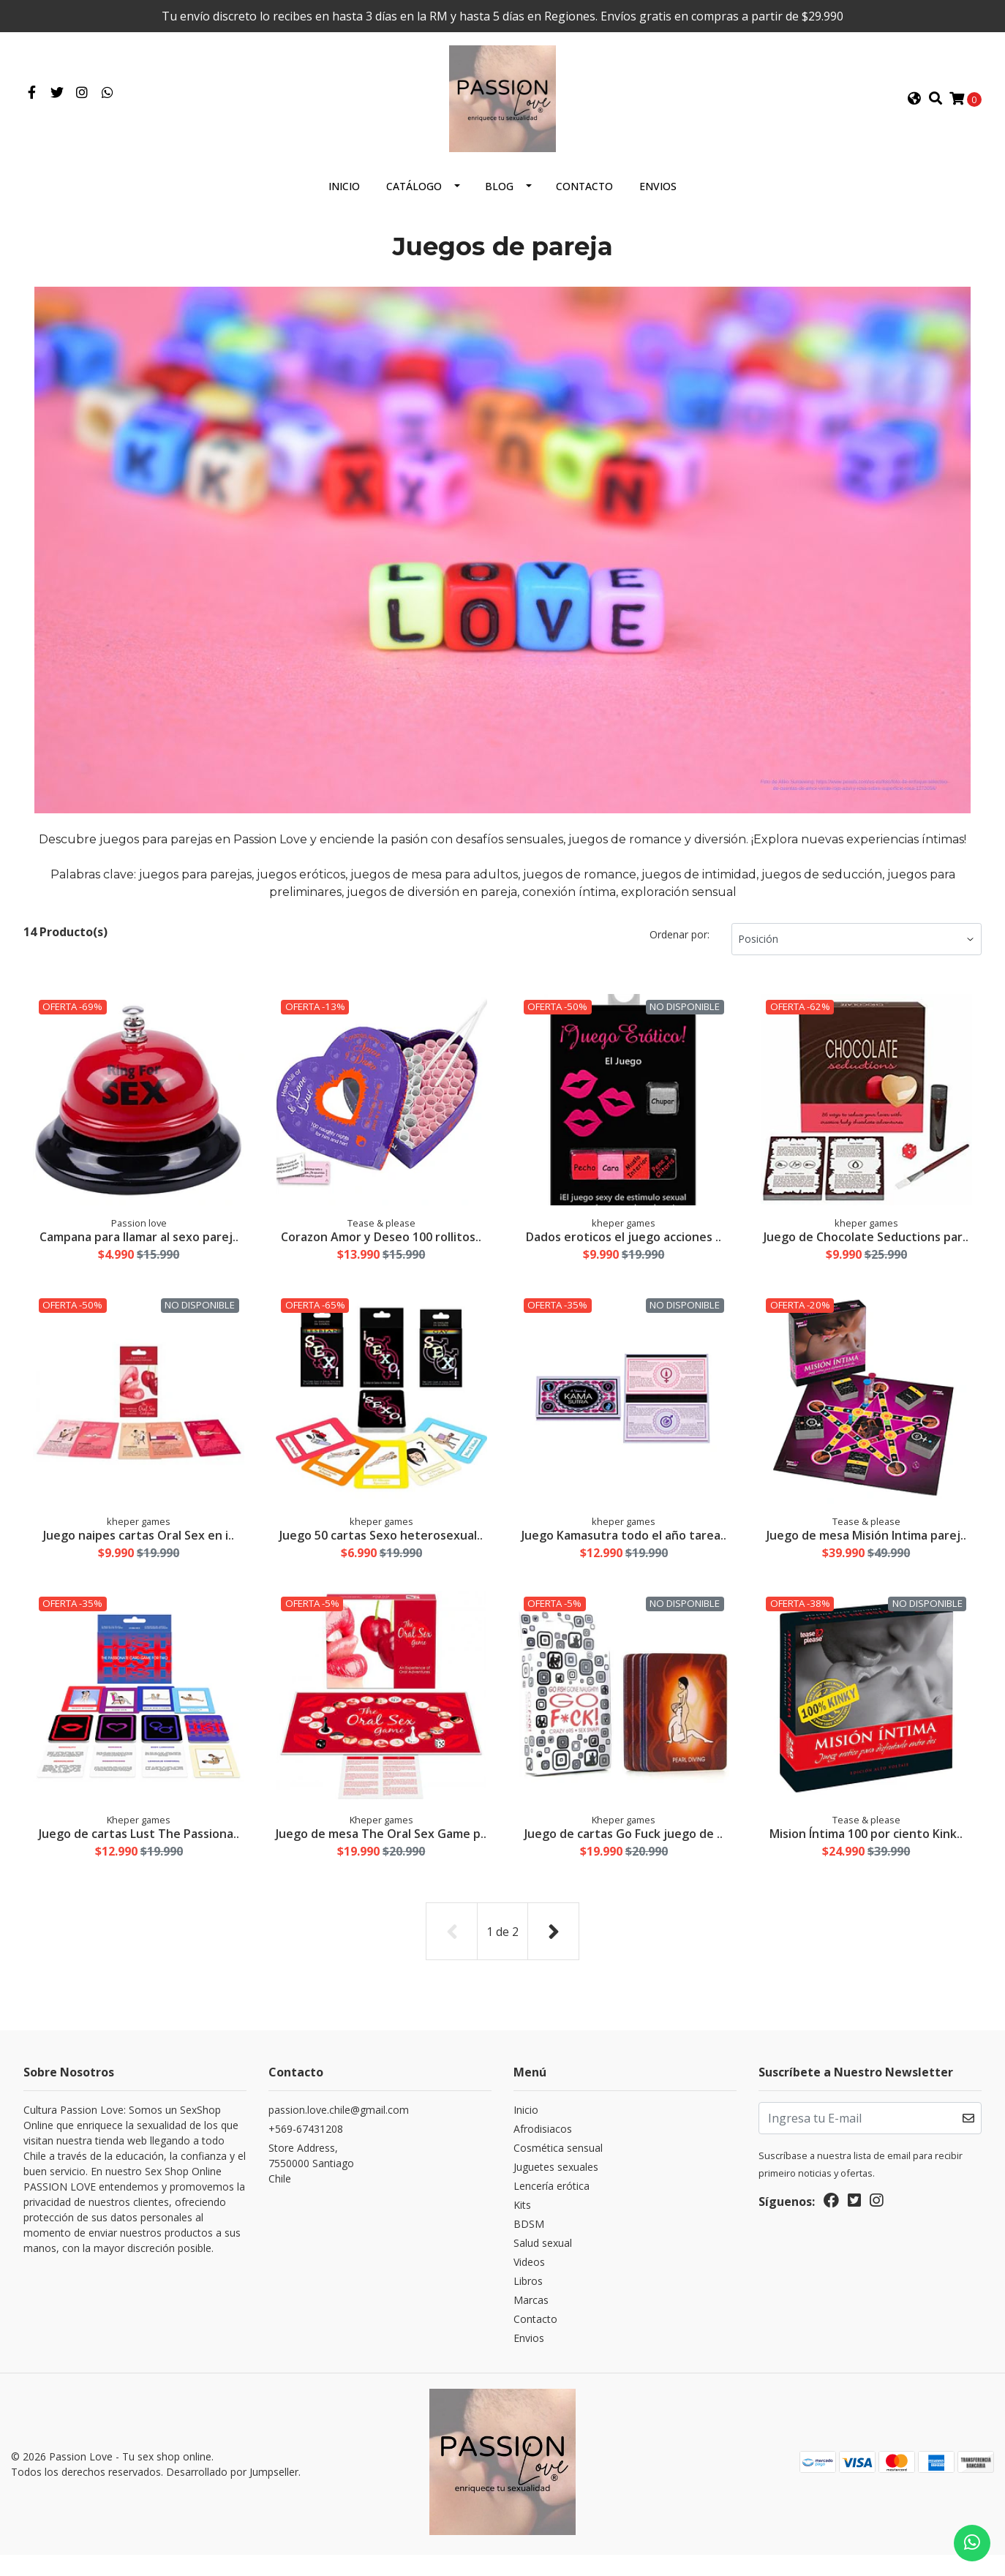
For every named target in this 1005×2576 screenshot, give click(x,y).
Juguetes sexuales (555, 2192)
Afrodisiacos (542, 2154)
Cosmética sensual (558, 2173)
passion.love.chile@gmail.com (338, 2135)
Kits (522, 2230)
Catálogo (414, 198)
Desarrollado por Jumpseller (232, 2495)
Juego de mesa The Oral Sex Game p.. (381, 1854)
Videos (529, 2287)
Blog (499, 198)
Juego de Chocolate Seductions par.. (866, 1247)
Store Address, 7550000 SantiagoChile (311, 2188)
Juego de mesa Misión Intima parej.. (866, 1547)
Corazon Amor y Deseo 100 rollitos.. (381, 1247)
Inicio (344, 198)
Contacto (584, 198)
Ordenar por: (679, 946)
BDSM (528, 2249)
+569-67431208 (305, 2154)
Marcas (531, 2325)
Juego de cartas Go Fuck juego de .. (623, 1847)
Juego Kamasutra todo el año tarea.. (624, 1547)
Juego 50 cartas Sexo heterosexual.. (381, 1547)
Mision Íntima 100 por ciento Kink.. (866, 1847)
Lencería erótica (551, 2211)
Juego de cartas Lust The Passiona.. (139, 1847)
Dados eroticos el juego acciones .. (623, 1247)
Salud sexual (542, 2268)
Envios (658, 198)
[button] (914, 104)
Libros (528, 2306)
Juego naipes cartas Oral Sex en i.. (138, 1547)
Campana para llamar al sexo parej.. (138, 1247)
